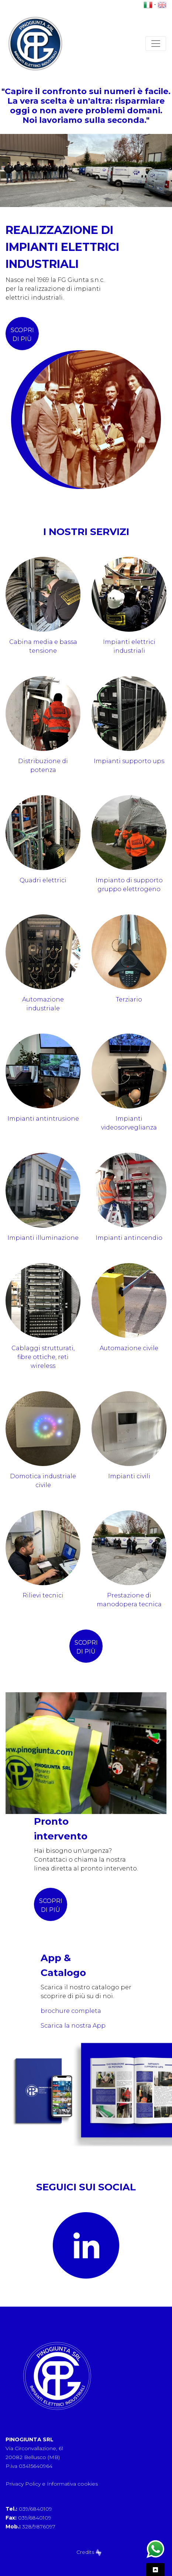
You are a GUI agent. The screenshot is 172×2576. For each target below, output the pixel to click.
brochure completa (71, 2010)
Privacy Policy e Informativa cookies (52, 2483)
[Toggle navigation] (155, 43)
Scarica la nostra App (73, 2025)
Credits (89, 2552)
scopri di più (22, 334)
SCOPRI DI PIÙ (50, 1905)
